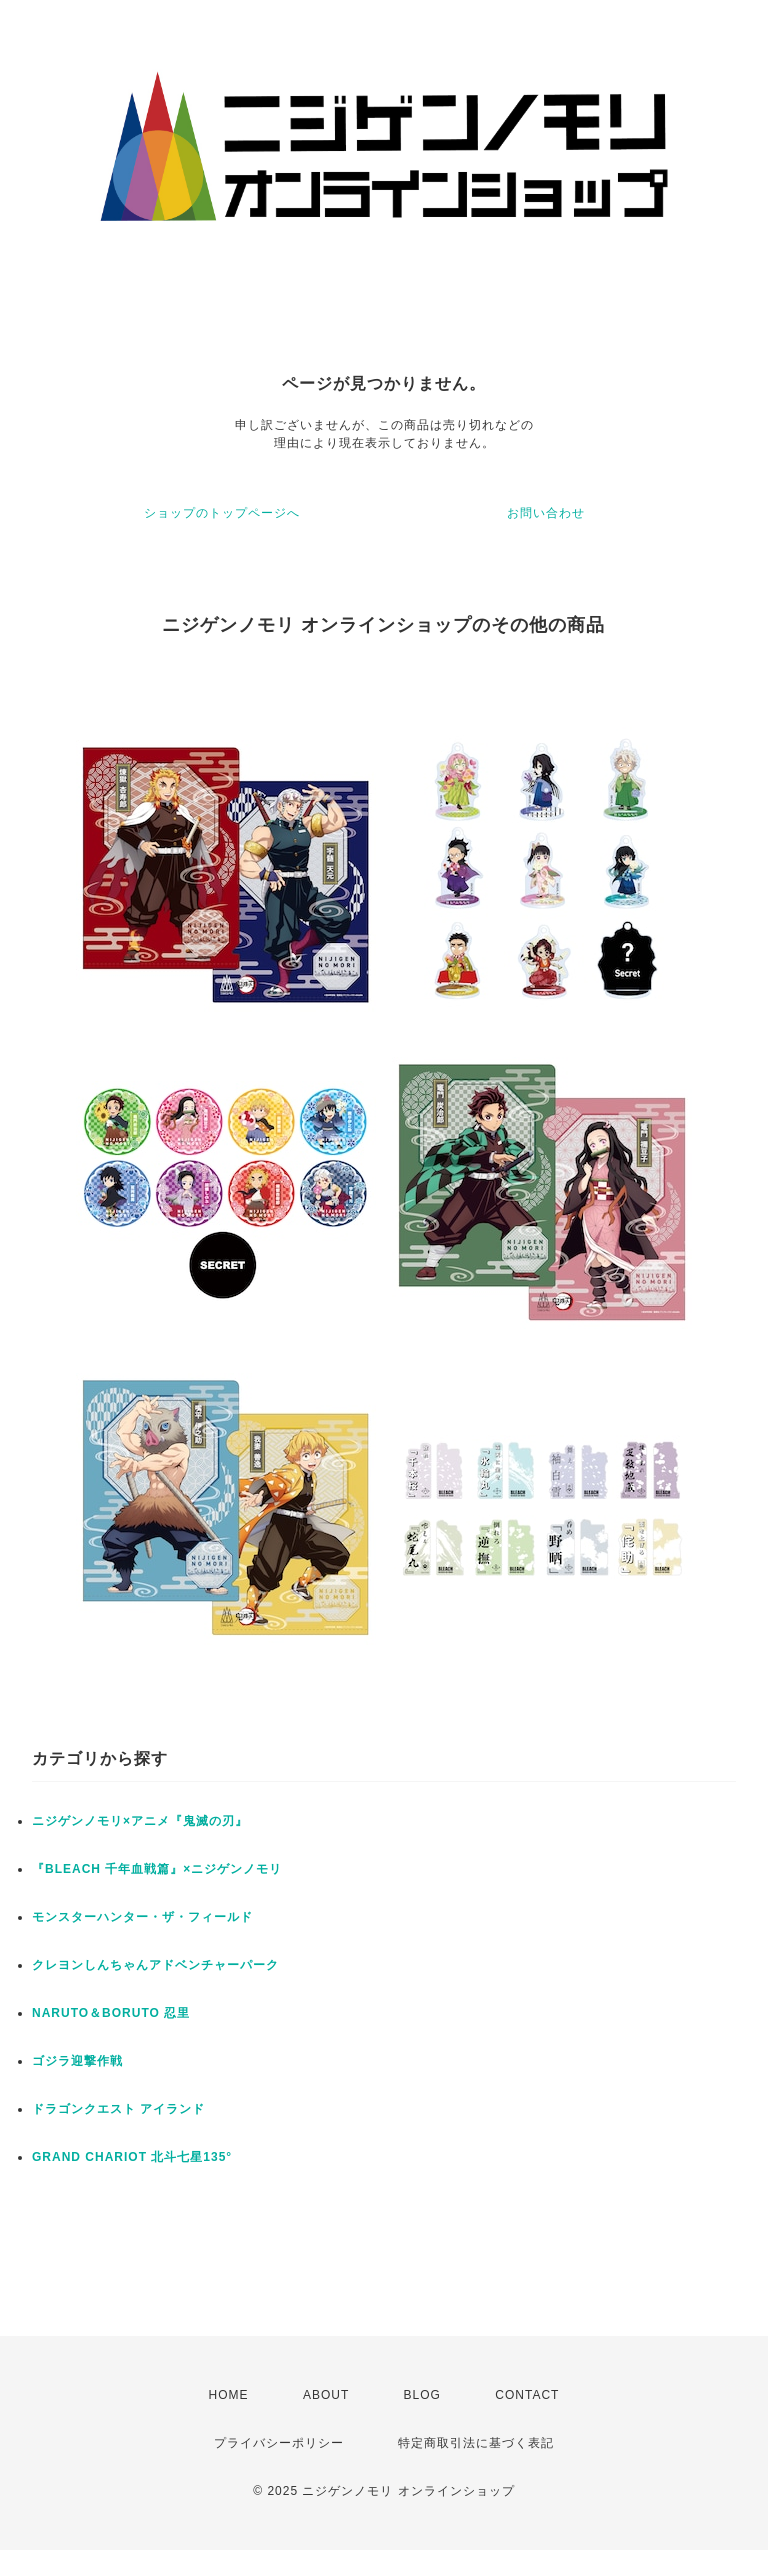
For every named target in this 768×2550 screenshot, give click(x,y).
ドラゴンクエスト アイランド (118, 2109)
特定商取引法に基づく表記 (476, 2443)
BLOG (422, 2395)
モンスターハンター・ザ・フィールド (142, 1917)
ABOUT (326, 2395)
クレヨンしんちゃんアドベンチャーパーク (155, 1965)
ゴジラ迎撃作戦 (77, 2061)
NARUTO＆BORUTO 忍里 (111, 2013)
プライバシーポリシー (279, 2443)
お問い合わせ (546, 513)
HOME (229, 2395)
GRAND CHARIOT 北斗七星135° (132, 2157)
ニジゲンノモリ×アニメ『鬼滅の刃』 (140, 1821)
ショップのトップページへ (222, 513)
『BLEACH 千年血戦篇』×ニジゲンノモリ (157, 1869)
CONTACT (527, 2395)
